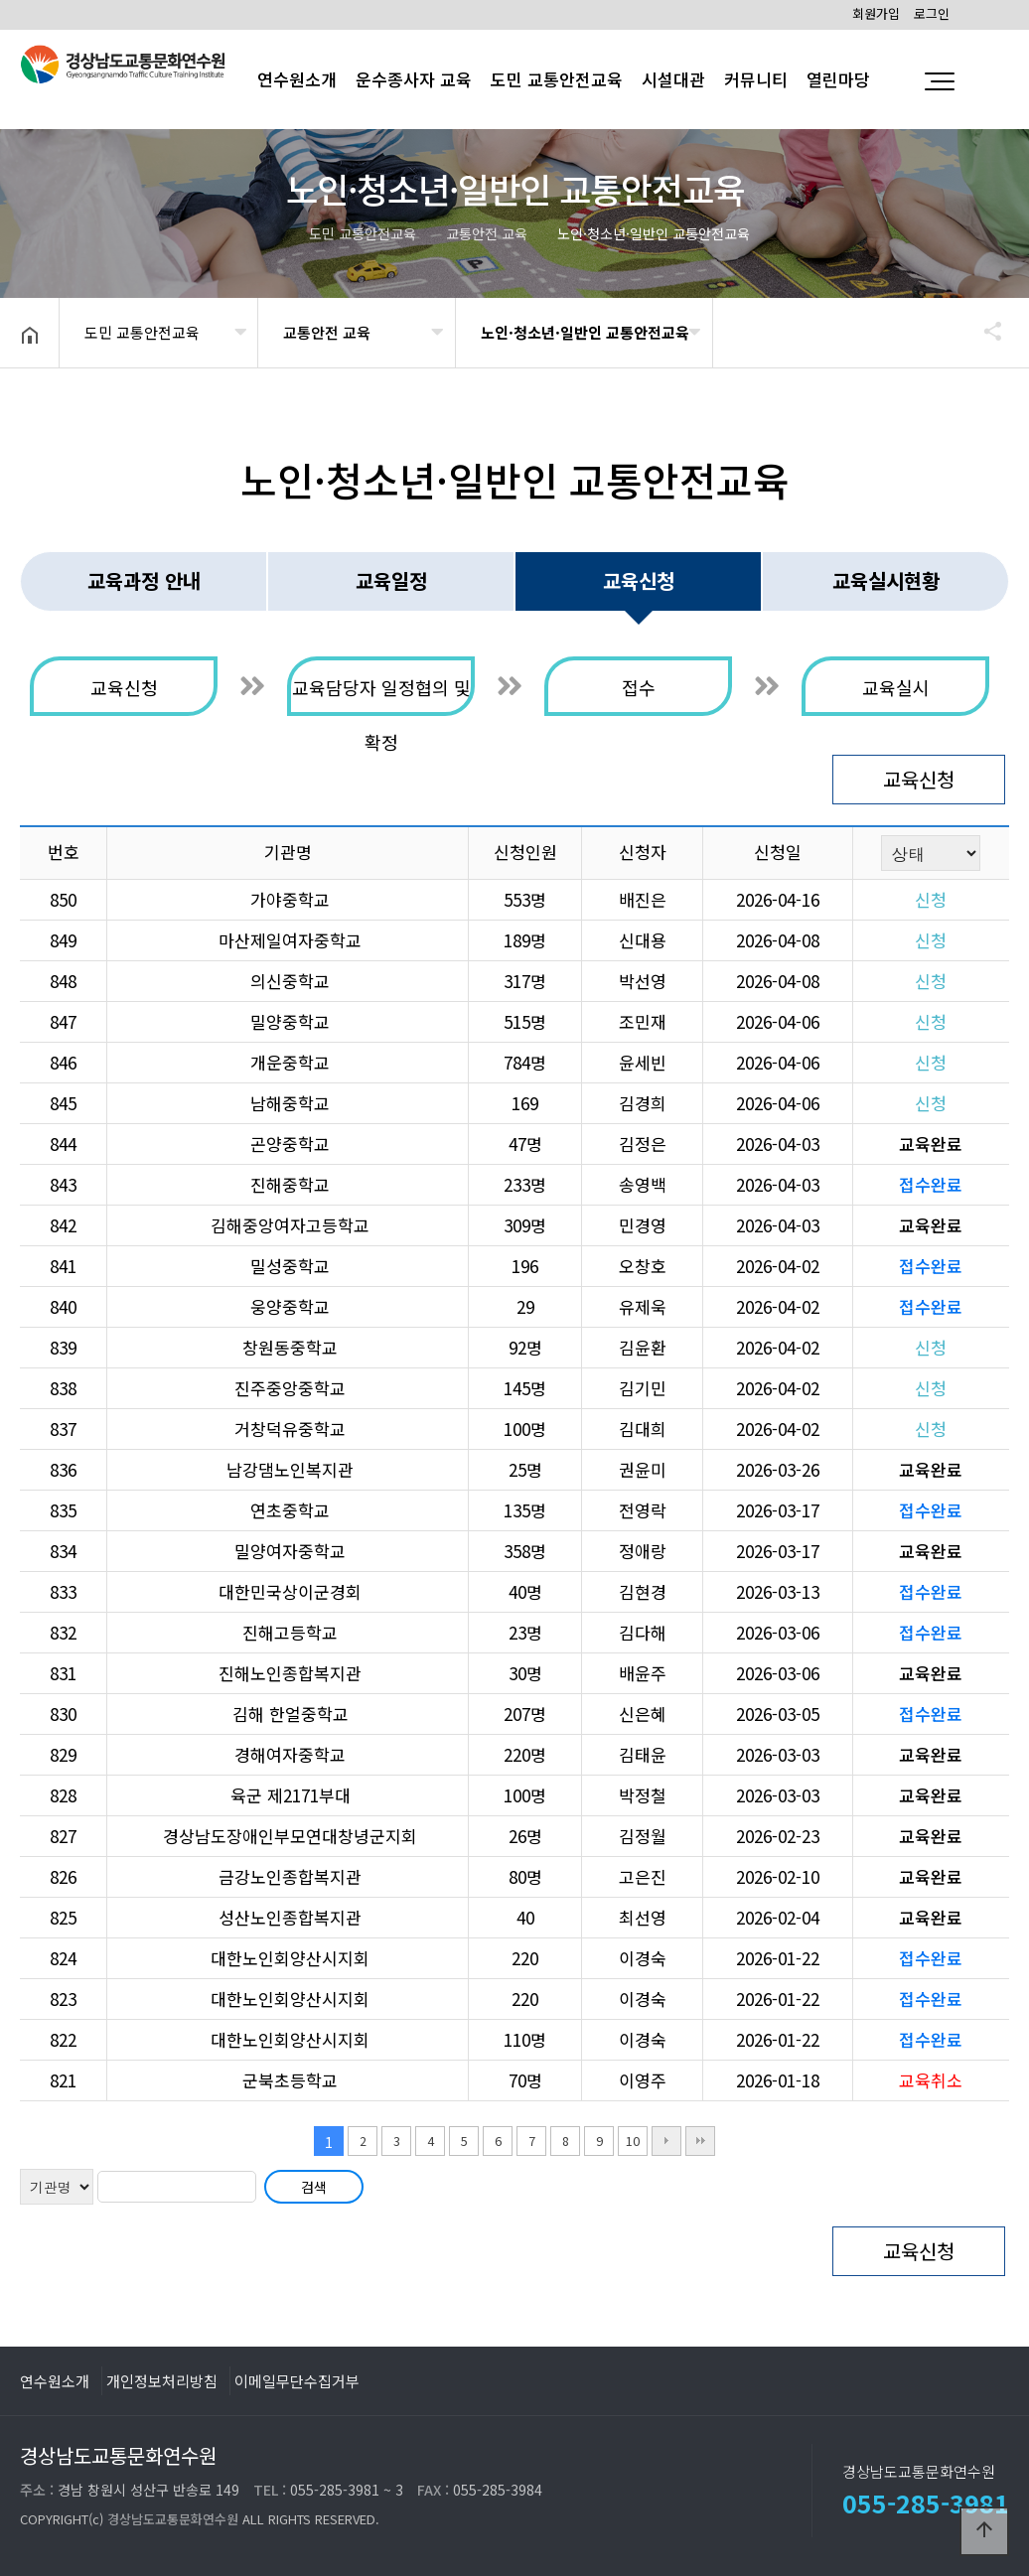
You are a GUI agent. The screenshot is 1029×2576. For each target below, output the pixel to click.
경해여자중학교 (290, 1754)
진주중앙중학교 (290, 1387)
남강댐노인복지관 (290, 1469)
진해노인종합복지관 (290, 1672)
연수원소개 (54, 2380)
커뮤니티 (756, 79)
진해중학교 (290, 1184)
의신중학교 (290, 980)
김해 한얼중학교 (290, 1713)
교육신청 (919, 779)
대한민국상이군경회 (290, 1591)
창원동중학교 (290, 1347)
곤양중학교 (290, 1143)
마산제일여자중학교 (290, 940)
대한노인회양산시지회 (290, 1957)
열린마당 (838, 79)
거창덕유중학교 (290, 1428)
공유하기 (983, 331)
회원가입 (876, 13)
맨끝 (700, 2141)
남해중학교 (290, 1102)
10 (633, 2140)
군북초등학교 (290, 2080)
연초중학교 (290, 1510)
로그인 (932, 13)
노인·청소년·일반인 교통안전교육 (585, 332)
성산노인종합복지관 (290, 1917)
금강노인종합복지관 (290, 1876)
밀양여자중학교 (290, 1550)
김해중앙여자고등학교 (290, 1225)
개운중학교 (290, 1062)
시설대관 (673, 79)
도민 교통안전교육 (557, 79)
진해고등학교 (290, 1632)
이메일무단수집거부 (297, 2380)
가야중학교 (290, 899)
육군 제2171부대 (290, 1795)
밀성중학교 (290, 1265)
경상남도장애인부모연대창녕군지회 (290, 1835)
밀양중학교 (290, 1021)
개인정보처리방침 (162, 2380)
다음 (666, 2141)
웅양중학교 (290, 1306)
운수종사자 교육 (414, 79)
